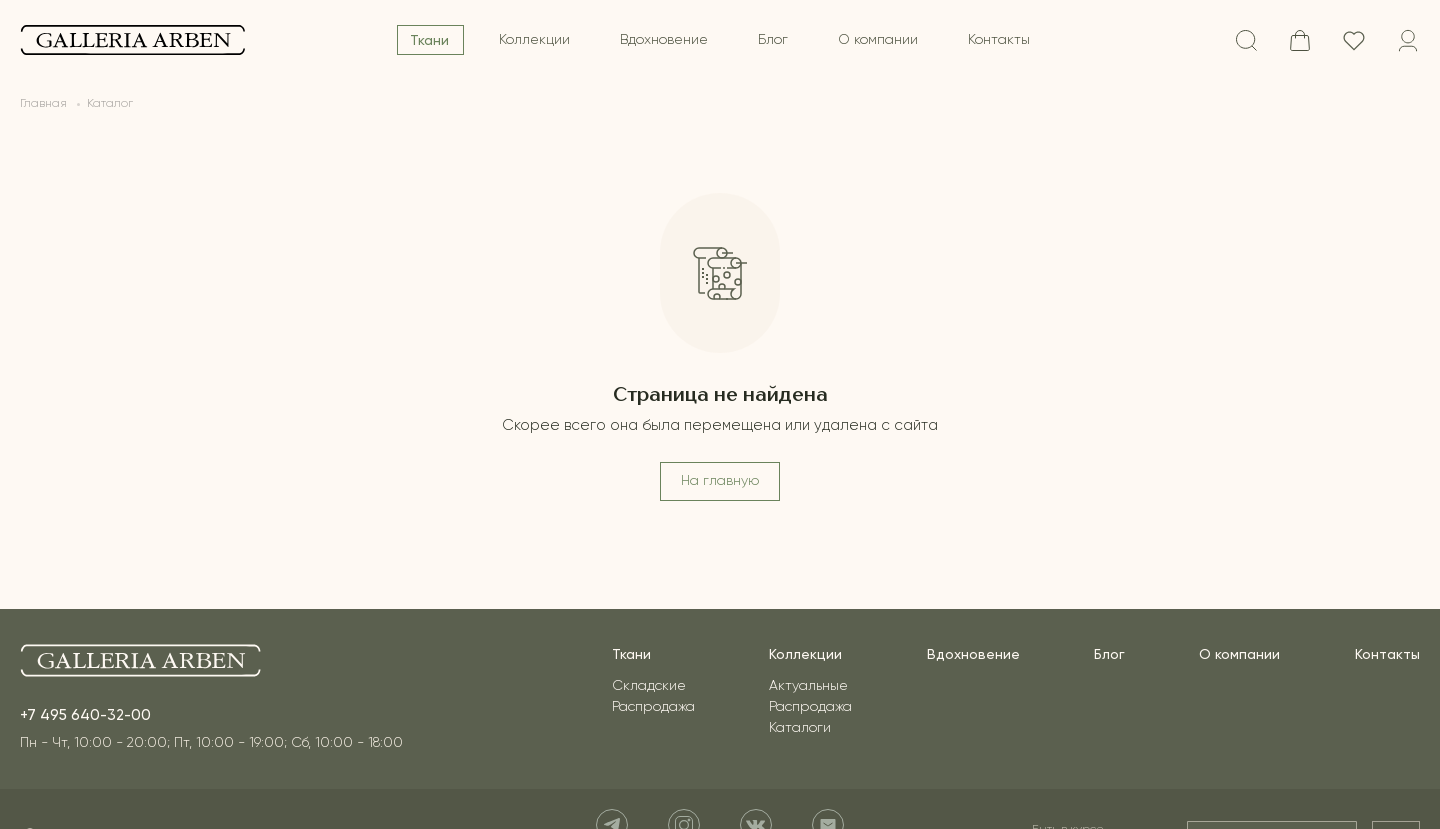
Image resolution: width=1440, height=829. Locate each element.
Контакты (999, 40)
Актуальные (808, 686)
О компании (878, 40)
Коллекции (534, 40)
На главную (720, 481)
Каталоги (800, 728)
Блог (773, 40)
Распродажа (653, 707)
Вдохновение (664, 40)
